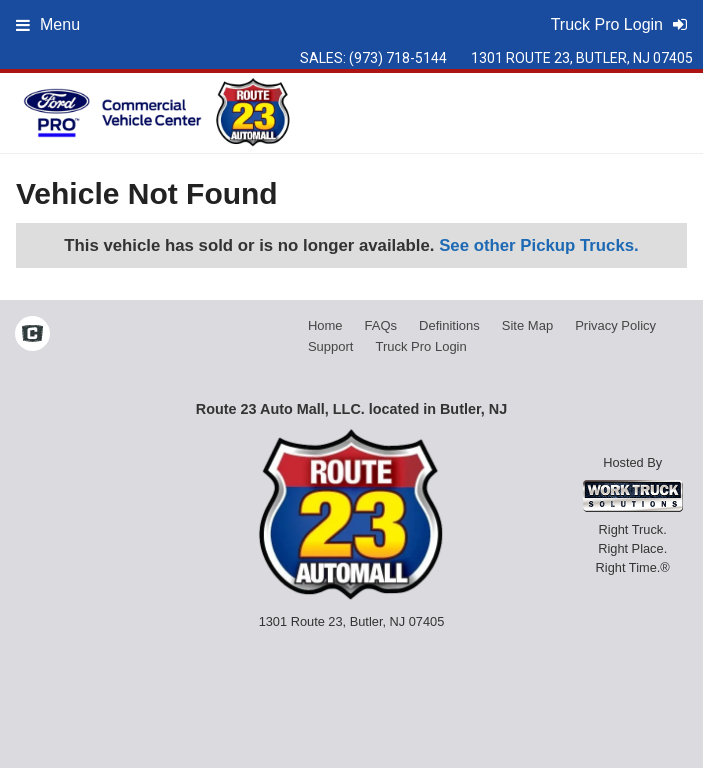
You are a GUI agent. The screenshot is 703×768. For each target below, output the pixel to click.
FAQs (381, 325)
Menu (48, 24)
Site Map (527, 325)
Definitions (449, 325)
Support (331, 346)
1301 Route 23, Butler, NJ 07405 (582, 58)
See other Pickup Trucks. (539, 245)
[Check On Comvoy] (32, 336)
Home (325, 325)
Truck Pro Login (420, 346)
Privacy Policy (615, 325)
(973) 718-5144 (398, 58)
